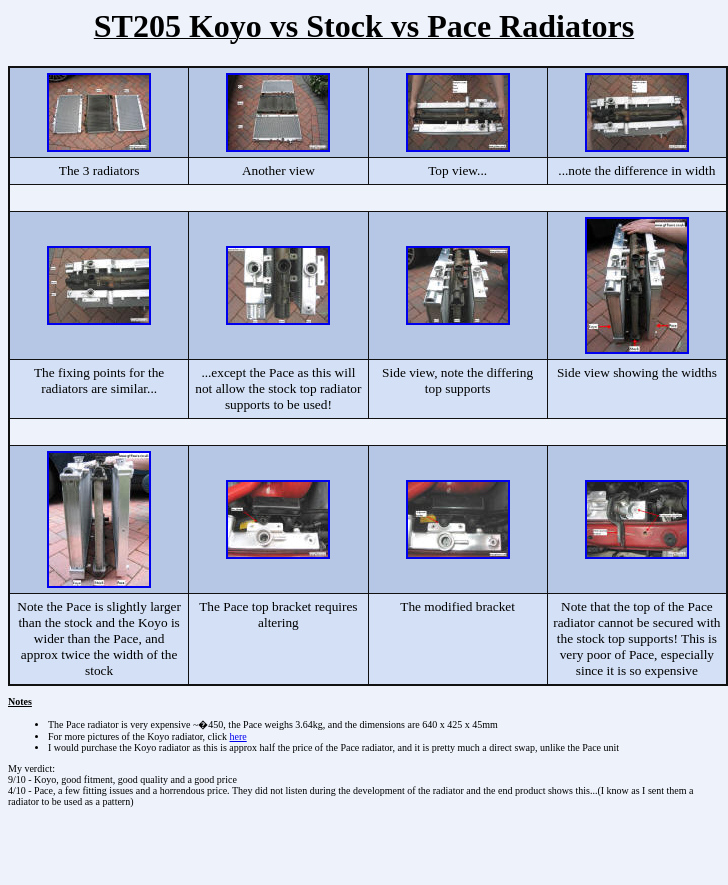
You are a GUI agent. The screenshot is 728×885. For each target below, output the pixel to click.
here (238, 736)
